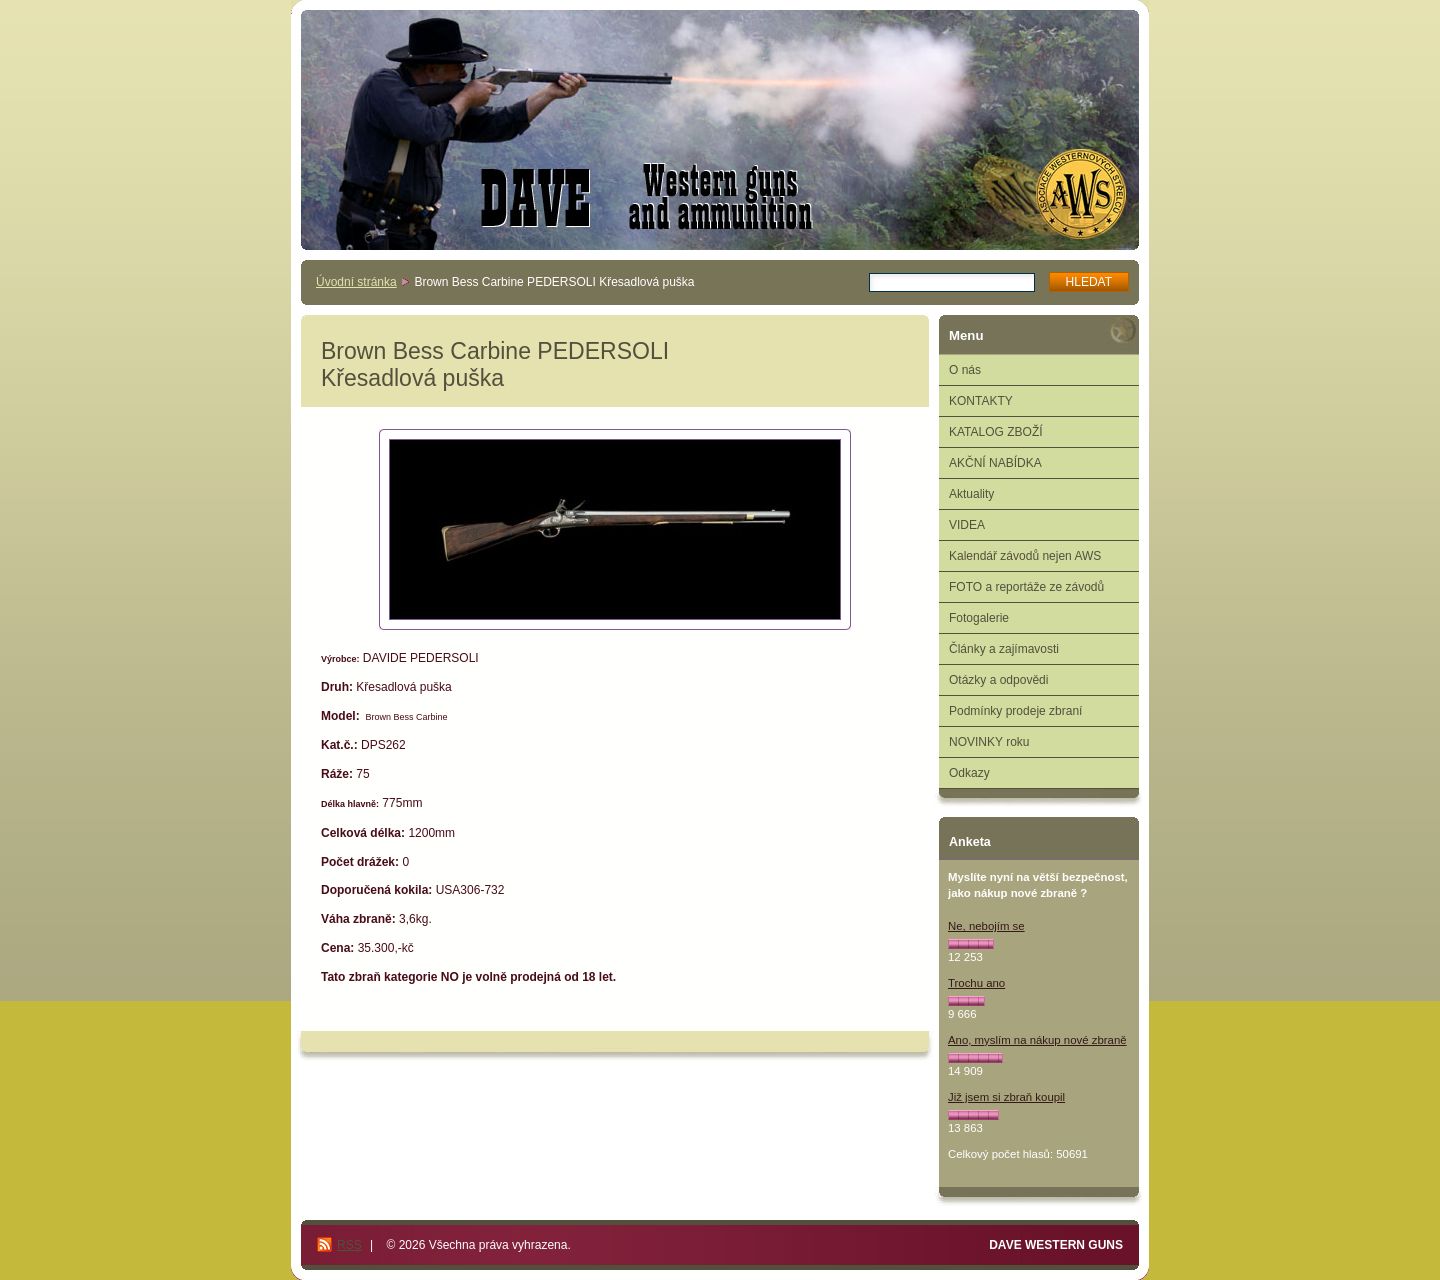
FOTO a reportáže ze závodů (1026, 587)
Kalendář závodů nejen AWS (1025, 556)
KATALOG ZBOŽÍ (996, 432)
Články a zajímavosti (1004, 649)
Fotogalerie (979, 618)
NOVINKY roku (989, 742)
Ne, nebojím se (986, 926)
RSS (349, 1245)
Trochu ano (976, 983)
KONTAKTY (981, 401)
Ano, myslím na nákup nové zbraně (1037, 1040)
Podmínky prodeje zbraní (1015, 711)
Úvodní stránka (356, 282)
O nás (965, 370)
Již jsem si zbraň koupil (1006, 1097)
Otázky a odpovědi (998, 680)
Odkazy (969, 773)
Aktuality (971, 494)
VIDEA (967, 525)
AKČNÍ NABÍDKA (995, 463)
